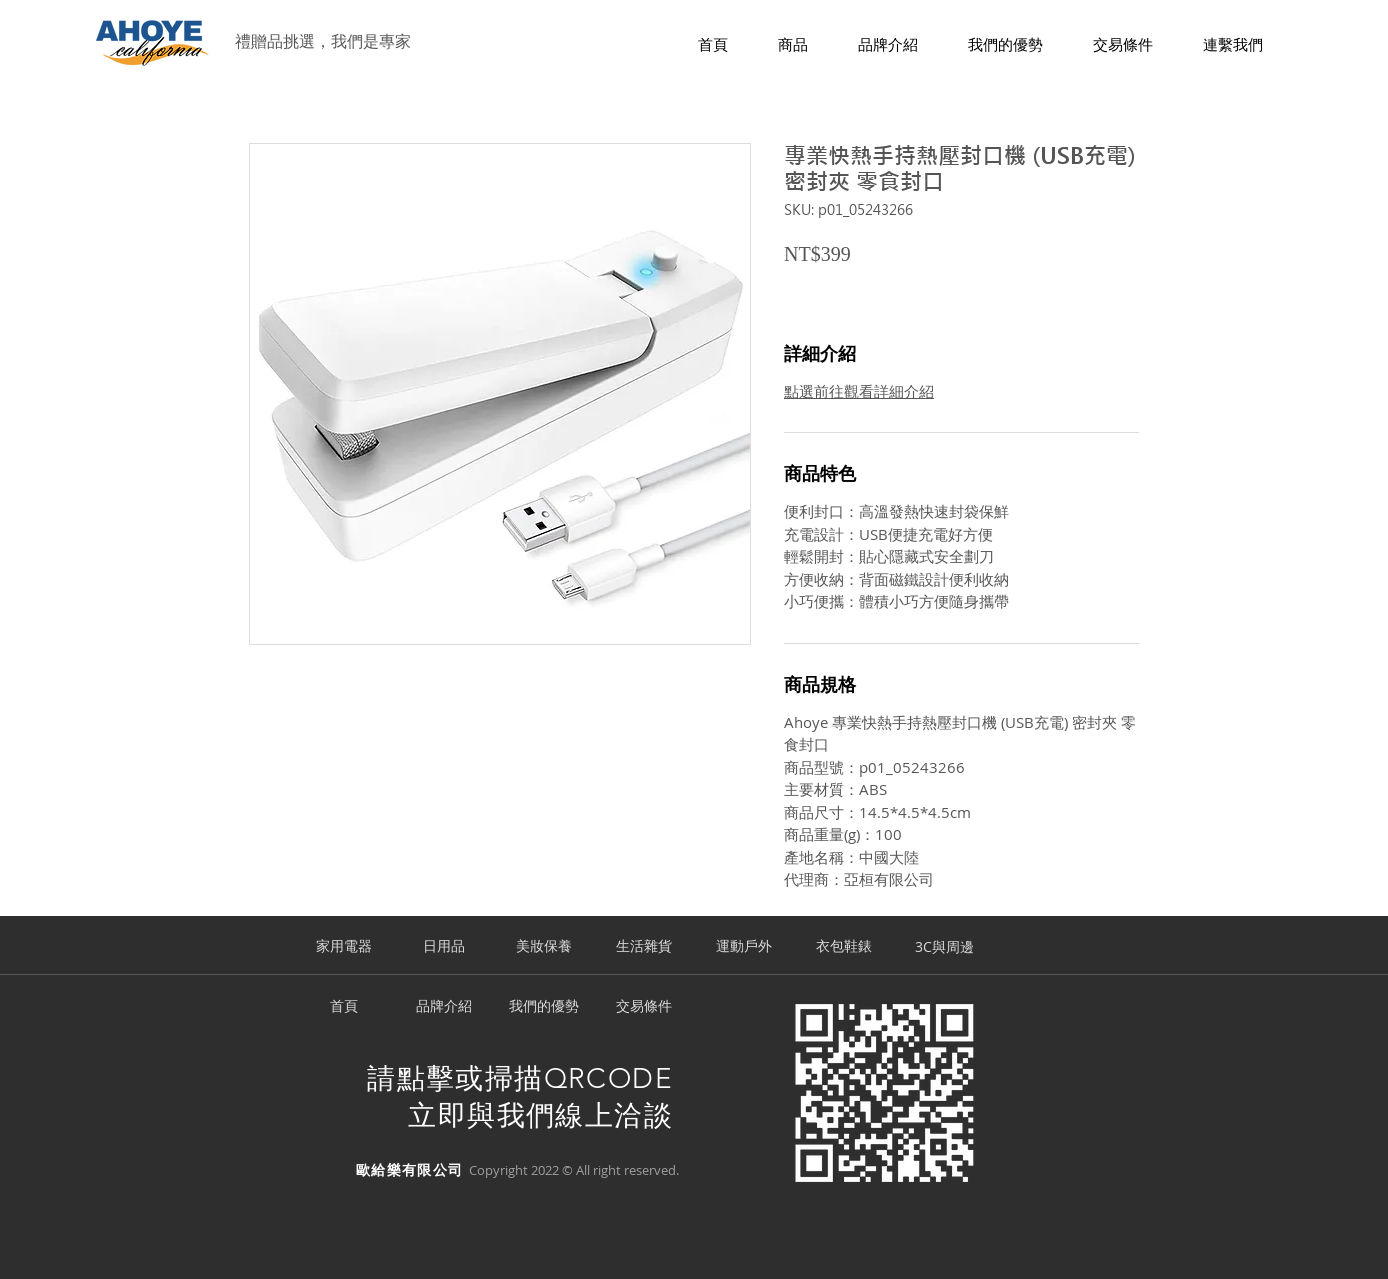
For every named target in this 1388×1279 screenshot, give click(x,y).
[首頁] (344, 1007)
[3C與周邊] (944, 947)
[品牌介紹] (444, 1007)
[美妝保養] (544, 947)
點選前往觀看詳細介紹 (859, 391)
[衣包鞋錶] (844, 947)
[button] (793, 45)
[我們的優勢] (544, 1007)
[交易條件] (644, 1007)
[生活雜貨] (644, 947)
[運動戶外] (744, 947)
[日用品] (444, 947)
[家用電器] (344, 947)
